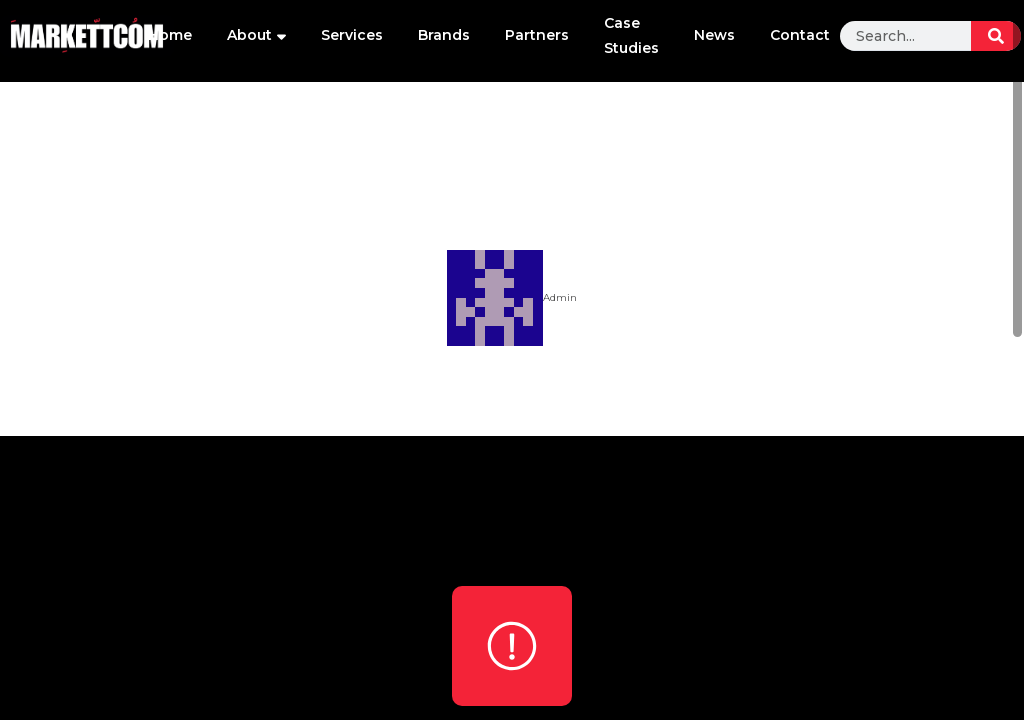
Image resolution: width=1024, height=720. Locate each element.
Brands (444, 35)
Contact (800, 35)
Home (170, 35)
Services (352, 35)
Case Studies (631, 35)
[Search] (996, 36)
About (256, 35)
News (714, 35)
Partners (537, 35)
